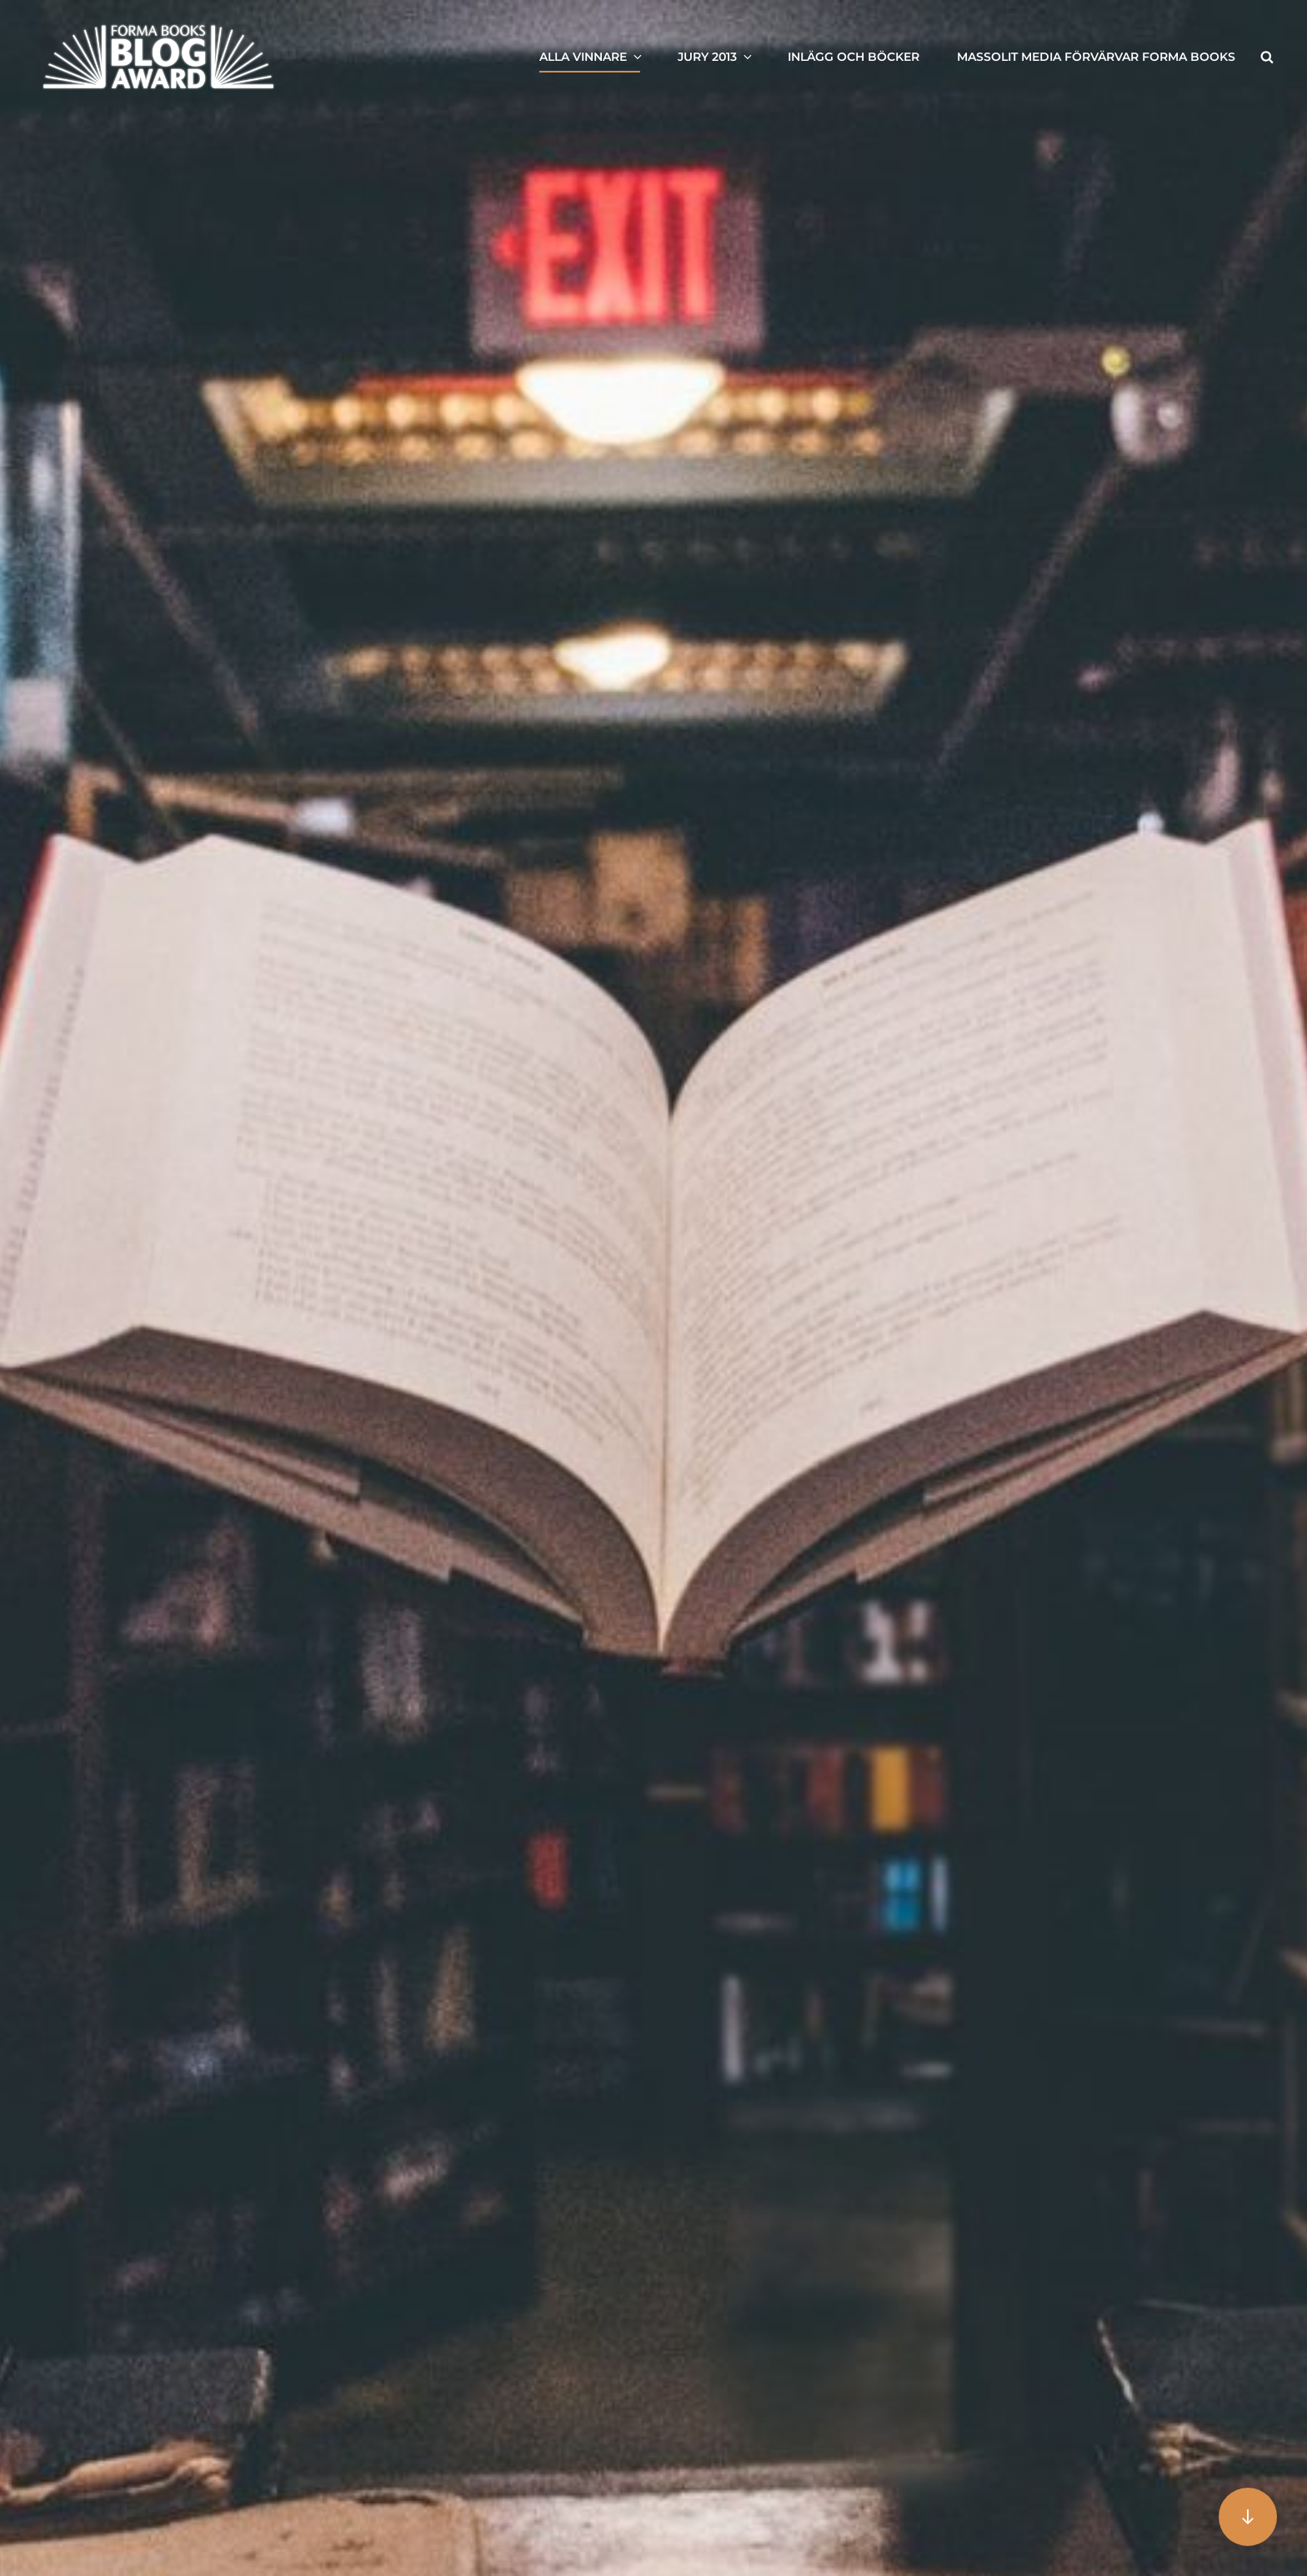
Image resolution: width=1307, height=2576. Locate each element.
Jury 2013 (716, 56)
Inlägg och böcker (853, 56)
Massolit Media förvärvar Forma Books (1096, 56)
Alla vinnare (591, 56)
